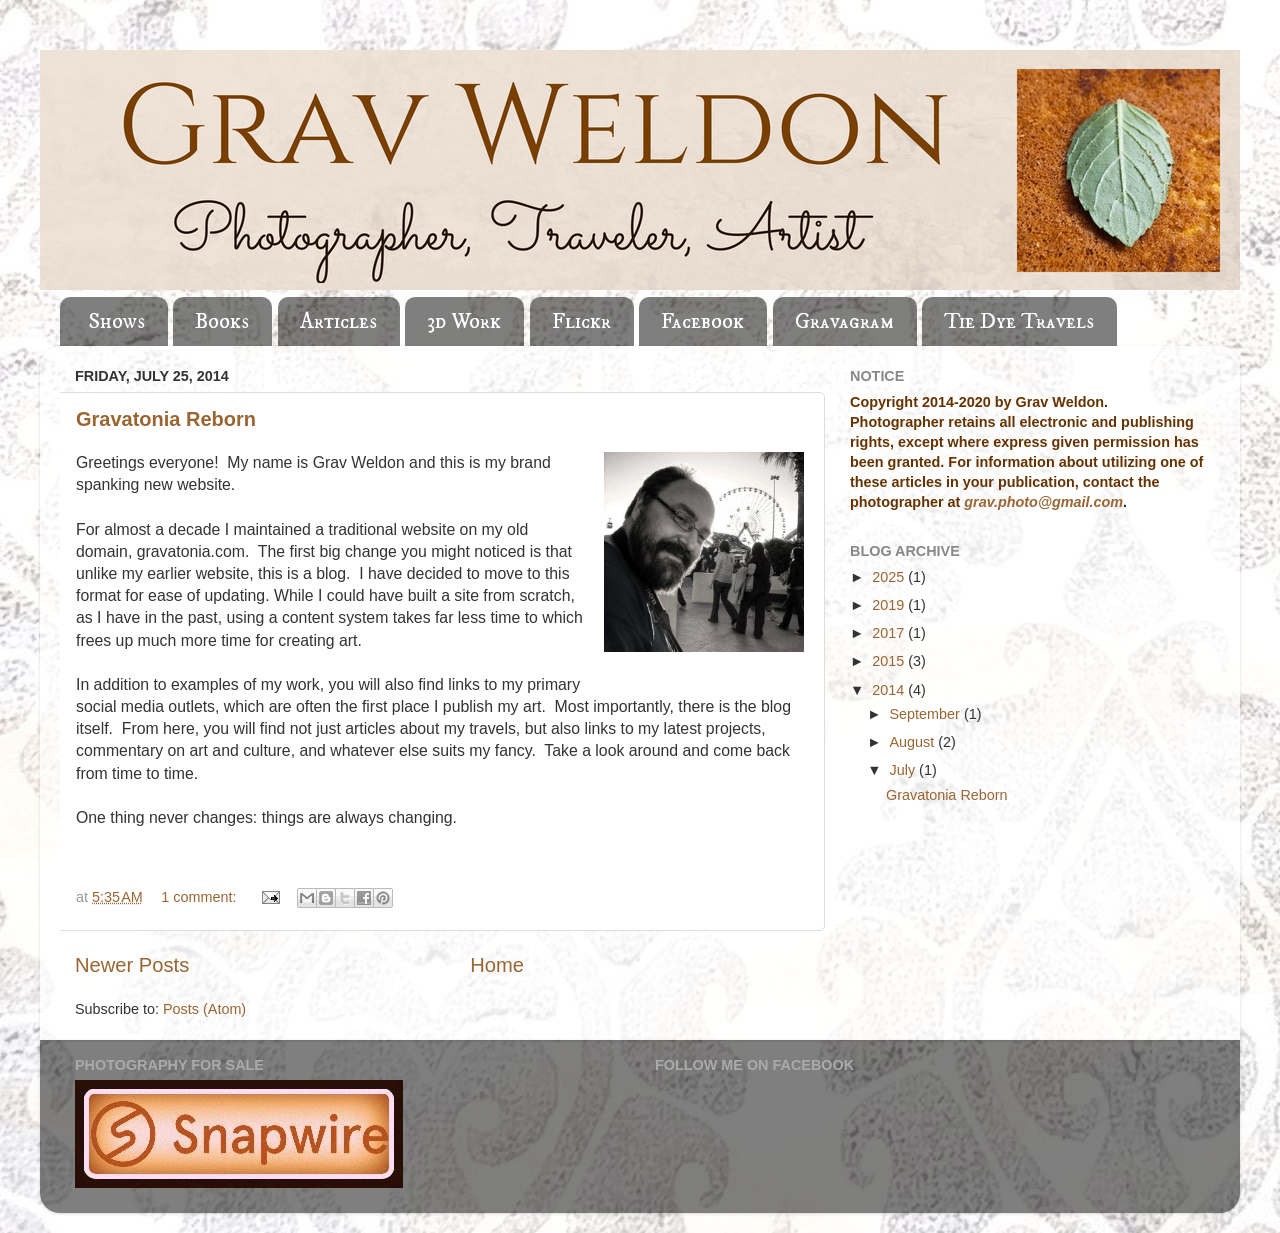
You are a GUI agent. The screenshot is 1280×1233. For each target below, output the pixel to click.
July (905, 770)
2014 (890, 690)
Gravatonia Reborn (166, 419)
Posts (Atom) (204, 1009)
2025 (890, 577)
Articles (338, 321)
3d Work (464, 321)
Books (222, 321)
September (927, 714)
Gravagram (844, 321)
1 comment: (200, 897)
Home (497, 965)
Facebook (702, 321)
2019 (890, 605)
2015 (890, 661)
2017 (890, 633)
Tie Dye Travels (1019, 321)
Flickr (581, 321)
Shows (116, 321)
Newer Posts (132, 965)
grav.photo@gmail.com (1043, 502)
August (914, 742)
